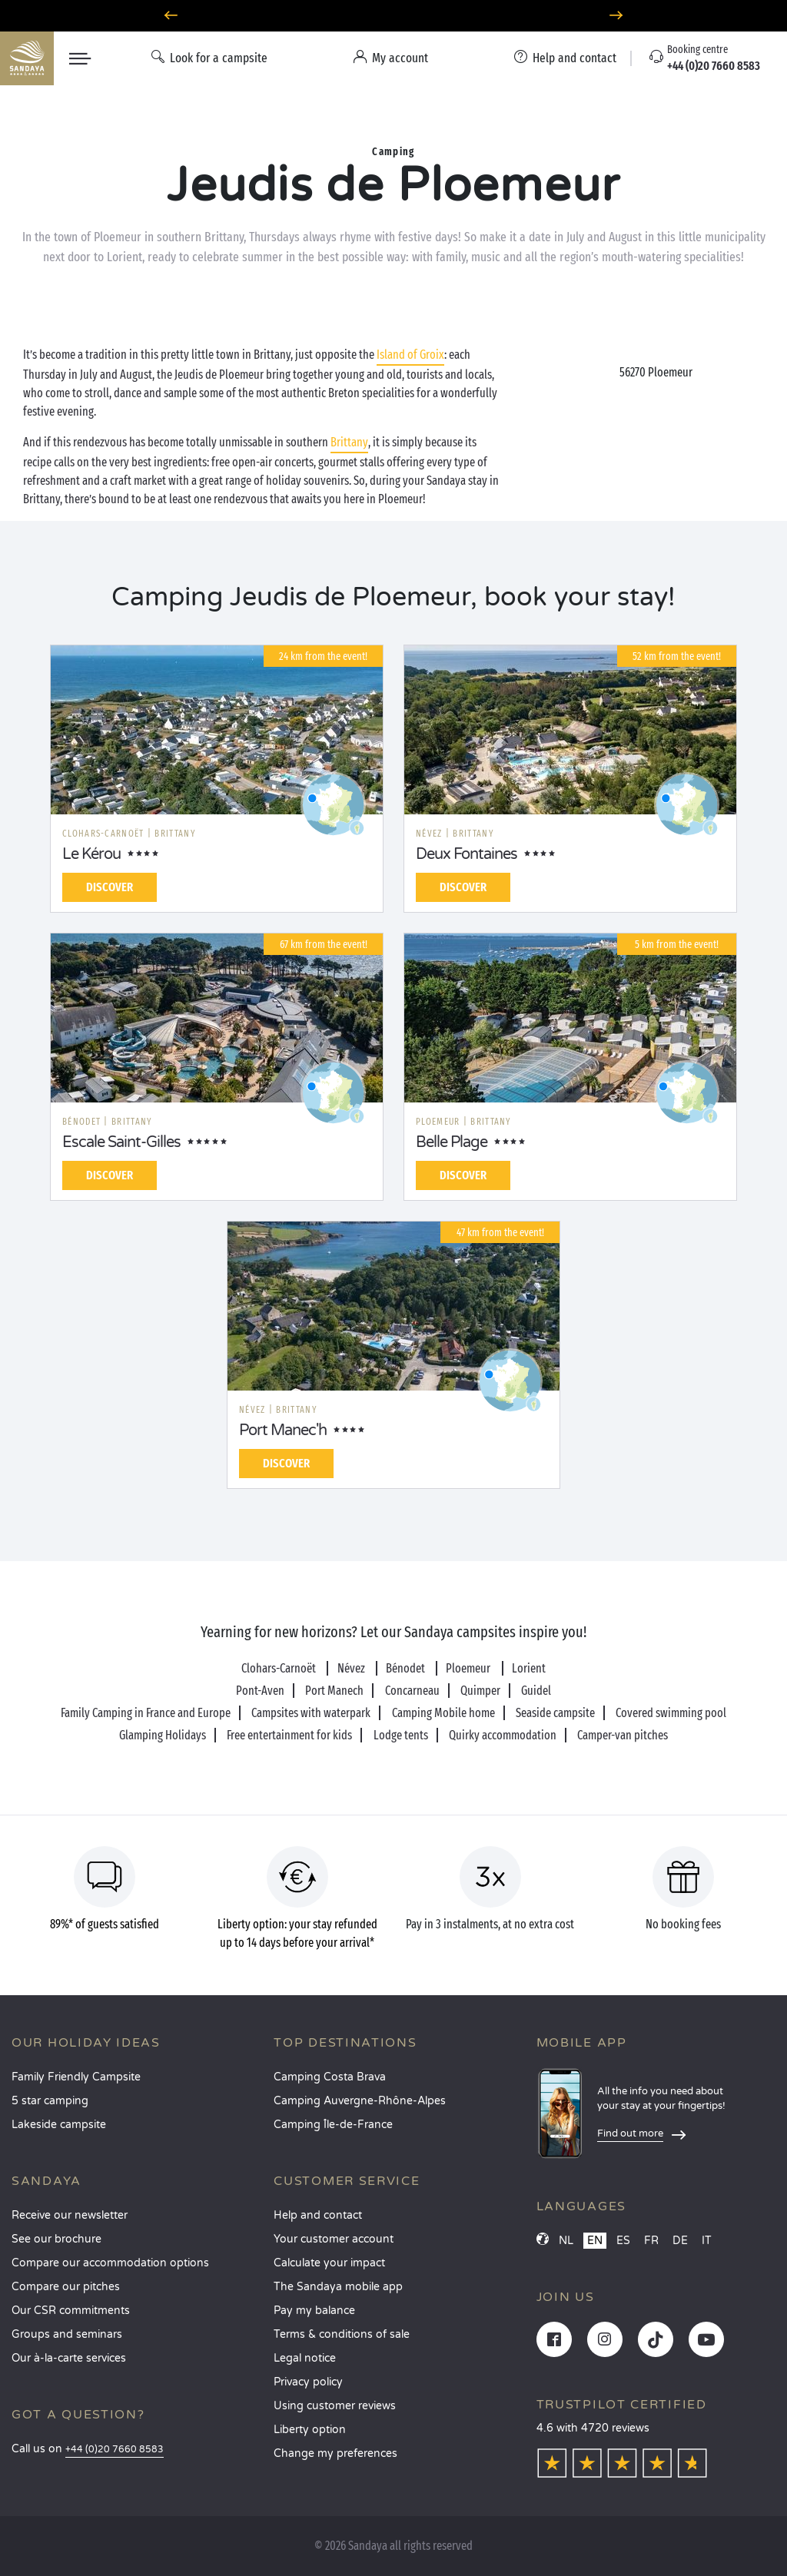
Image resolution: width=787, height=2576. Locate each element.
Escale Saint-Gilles (121, 1142)
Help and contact (318, 2215)
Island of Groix (410, 354)
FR (651, 2240)
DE (680, 2240)
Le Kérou (91, 854)
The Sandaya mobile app (338, 2286)
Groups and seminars (67, 2334)
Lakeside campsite (59, 2124)
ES (623, 2240)
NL (566, 2240)
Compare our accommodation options (110, 2262)
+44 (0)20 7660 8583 (114, 2449)
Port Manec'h (283, 1430)
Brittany (349, 442)
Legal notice (305, 2358)
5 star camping (50, 2100)
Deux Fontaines (466, 854)
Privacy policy (308, 2382)
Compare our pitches (66, 2286)
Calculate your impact (329, 2262)
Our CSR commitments (71, 2310)
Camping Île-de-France (333, 2124)
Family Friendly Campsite (76, 2077)
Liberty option (310, 2429)
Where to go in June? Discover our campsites (394, 15)
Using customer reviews (335, 2405)
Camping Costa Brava (330, 2077)
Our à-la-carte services (69, 2358)
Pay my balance (314, 2310)
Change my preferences (335, 2453)
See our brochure (56, 2239)
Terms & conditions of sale (342, 2334)
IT (707, 2240)
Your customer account (334, 2239)
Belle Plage (451, 1142)
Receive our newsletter (70, 2215)
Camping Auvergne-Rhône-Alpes (360, 2100)
